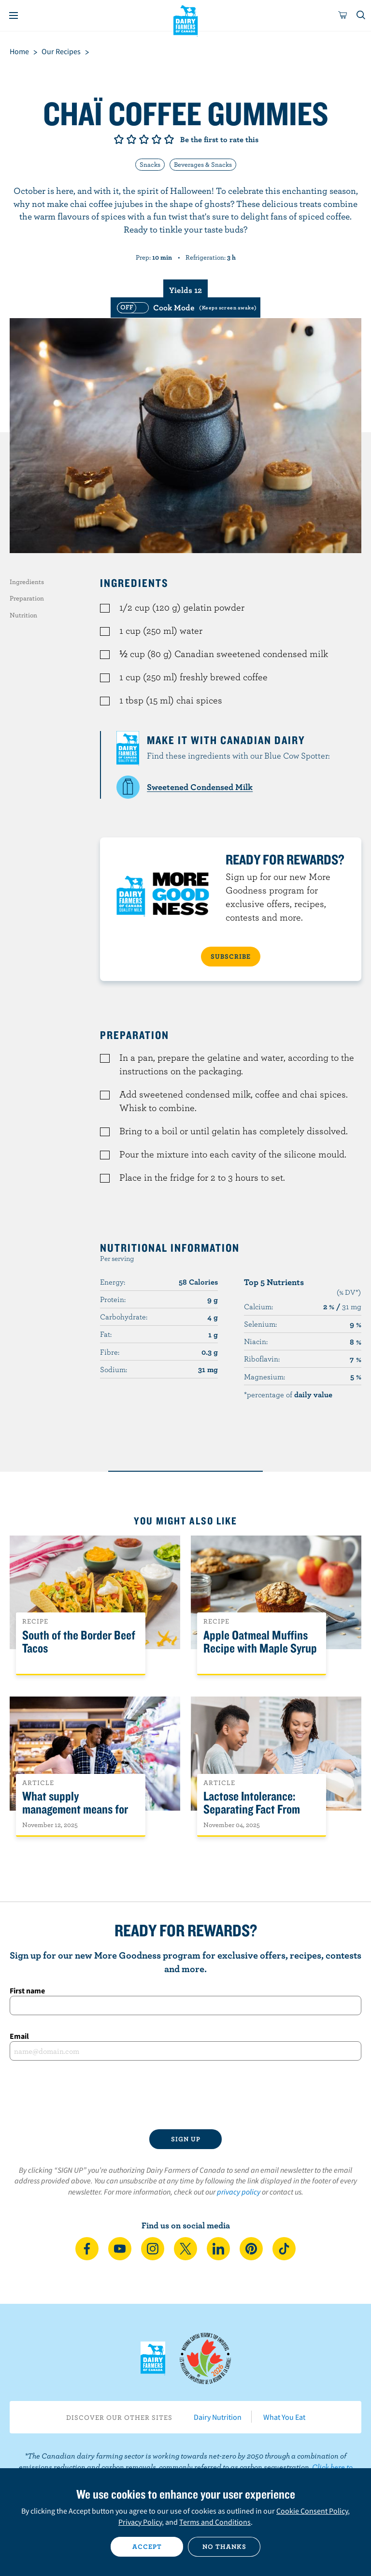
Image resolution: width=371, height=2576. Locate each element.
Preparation (27, 598)
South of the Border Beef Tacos (78, 1641)
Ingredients (27, 581)
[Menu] (13, 15)
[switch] (185, 307)
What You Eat (284, 2417)
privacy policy (238, 2191)
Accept (147, 2546)
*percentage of (288, 1394)
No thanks (224, 2546)
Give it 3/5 (144, 139)
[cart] (343, 15)
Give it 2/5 (131, 139)
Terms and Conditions (215, 2522)
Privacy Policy (140, 2522)
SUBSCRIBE (231, 956)
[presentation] (185, 2095)
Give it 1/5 (119, 139)
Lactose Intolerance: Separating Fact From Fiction (251, 1809)
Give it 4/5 (156, 139)
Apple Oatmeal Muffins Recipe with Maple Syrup (260, 1641)
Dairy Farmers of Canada (185, 20)
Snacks (150, 164)
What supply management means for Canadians (75, 1809)
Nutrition (23, 615)
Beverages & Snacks (203, 164)
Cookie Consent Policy (312, 2511)
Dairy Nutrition (218, 2417)
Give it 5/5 (169, 139)
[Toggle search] (361, 15)
